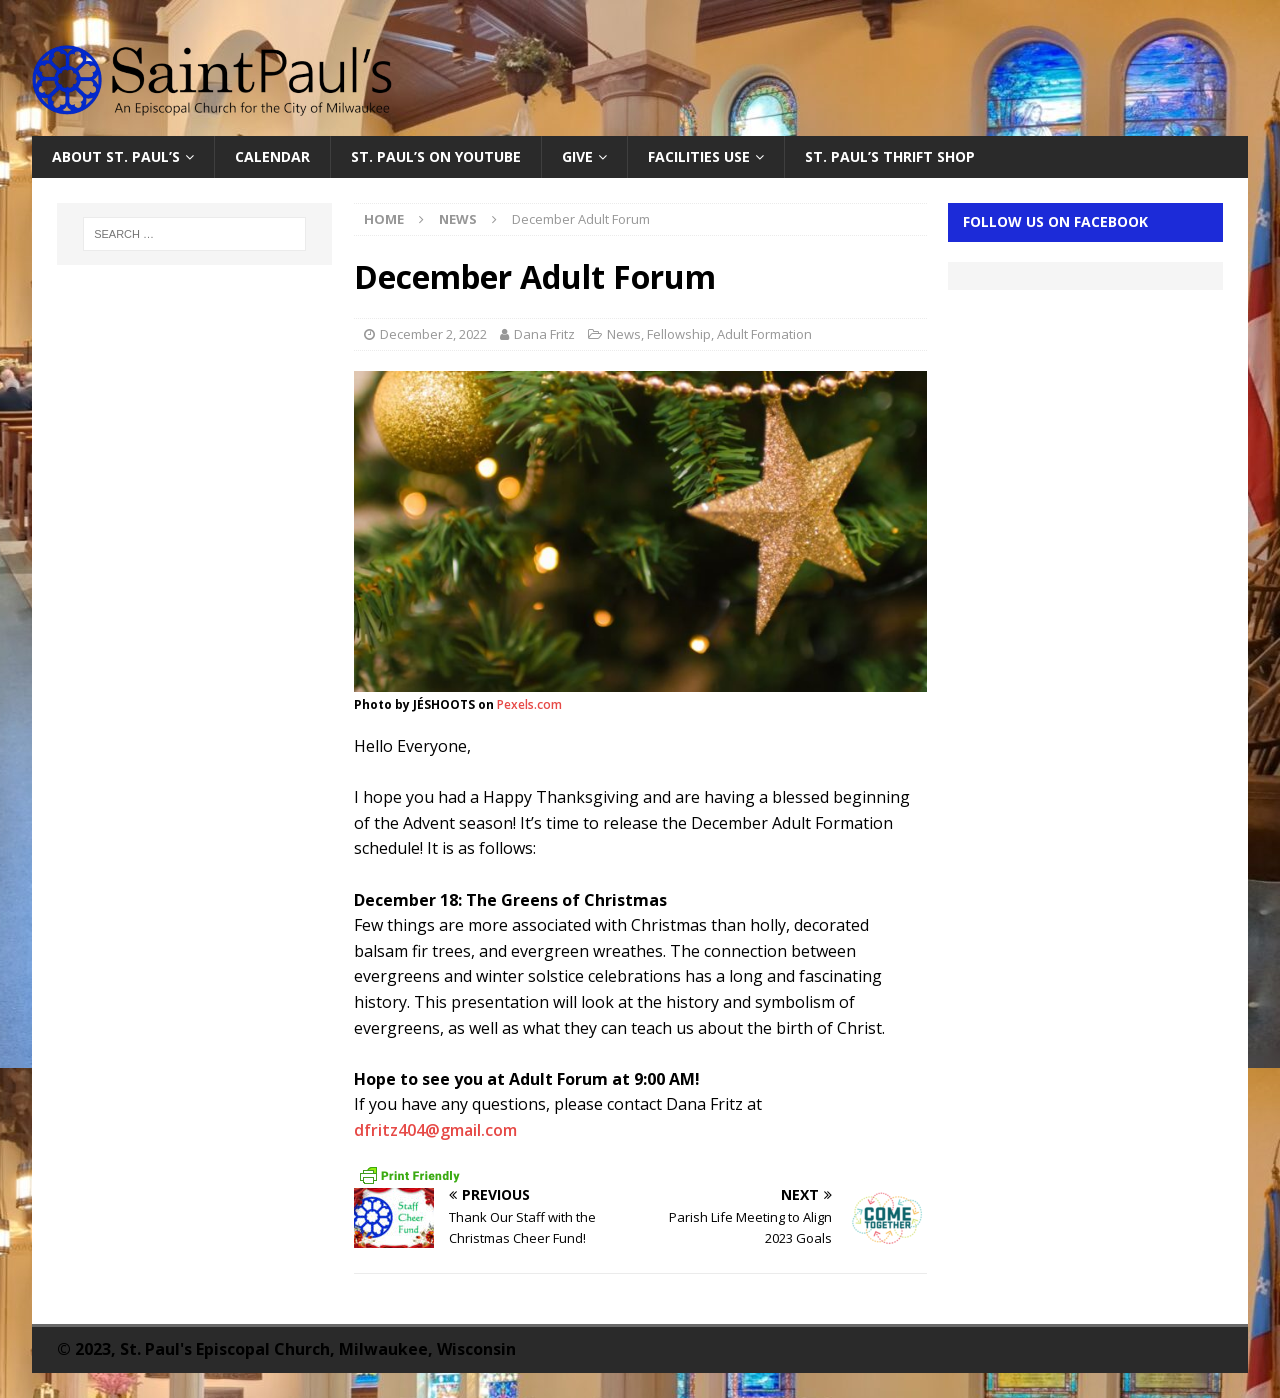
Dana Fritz (544, 334)
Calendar (272, 156)
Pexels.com (529, 704)
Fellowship (679, 334)
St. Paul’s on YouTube (436, 156)
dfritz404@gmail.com (435, 1130)
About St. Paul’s (116, 156)
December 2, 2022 (433, 334)
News (624, 334)
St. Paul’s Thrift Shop (890, 156)
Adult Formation (764, 334)
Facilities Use (699, 156)
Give (577, 156)
